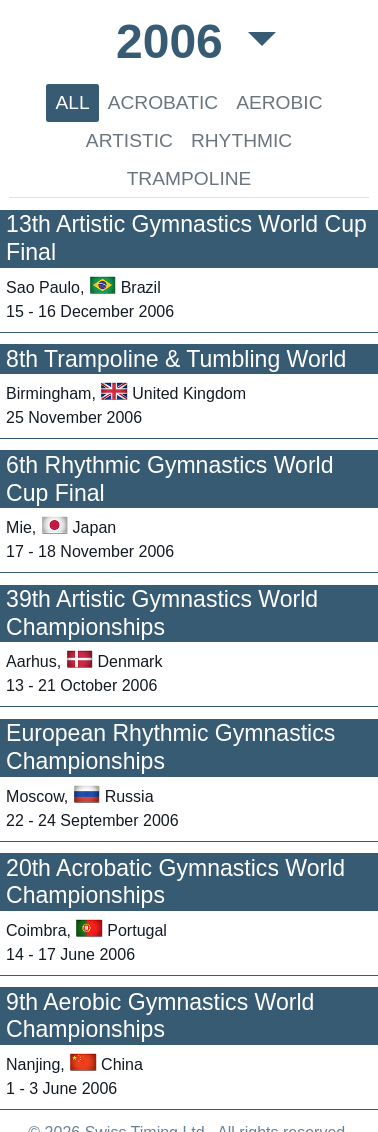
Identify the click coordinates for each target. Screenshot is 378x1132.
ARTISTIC (129, 140)
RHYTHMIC (241, 140)
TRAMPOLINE (189, 178)
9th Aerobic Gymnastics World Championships (160, 1016)
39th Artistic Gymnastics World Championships (162, 613)
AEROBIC (279, 102)
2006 (176, 41)
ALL (72, 102)
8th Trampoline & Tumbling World (176, 359)
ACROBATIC (163, 102)
